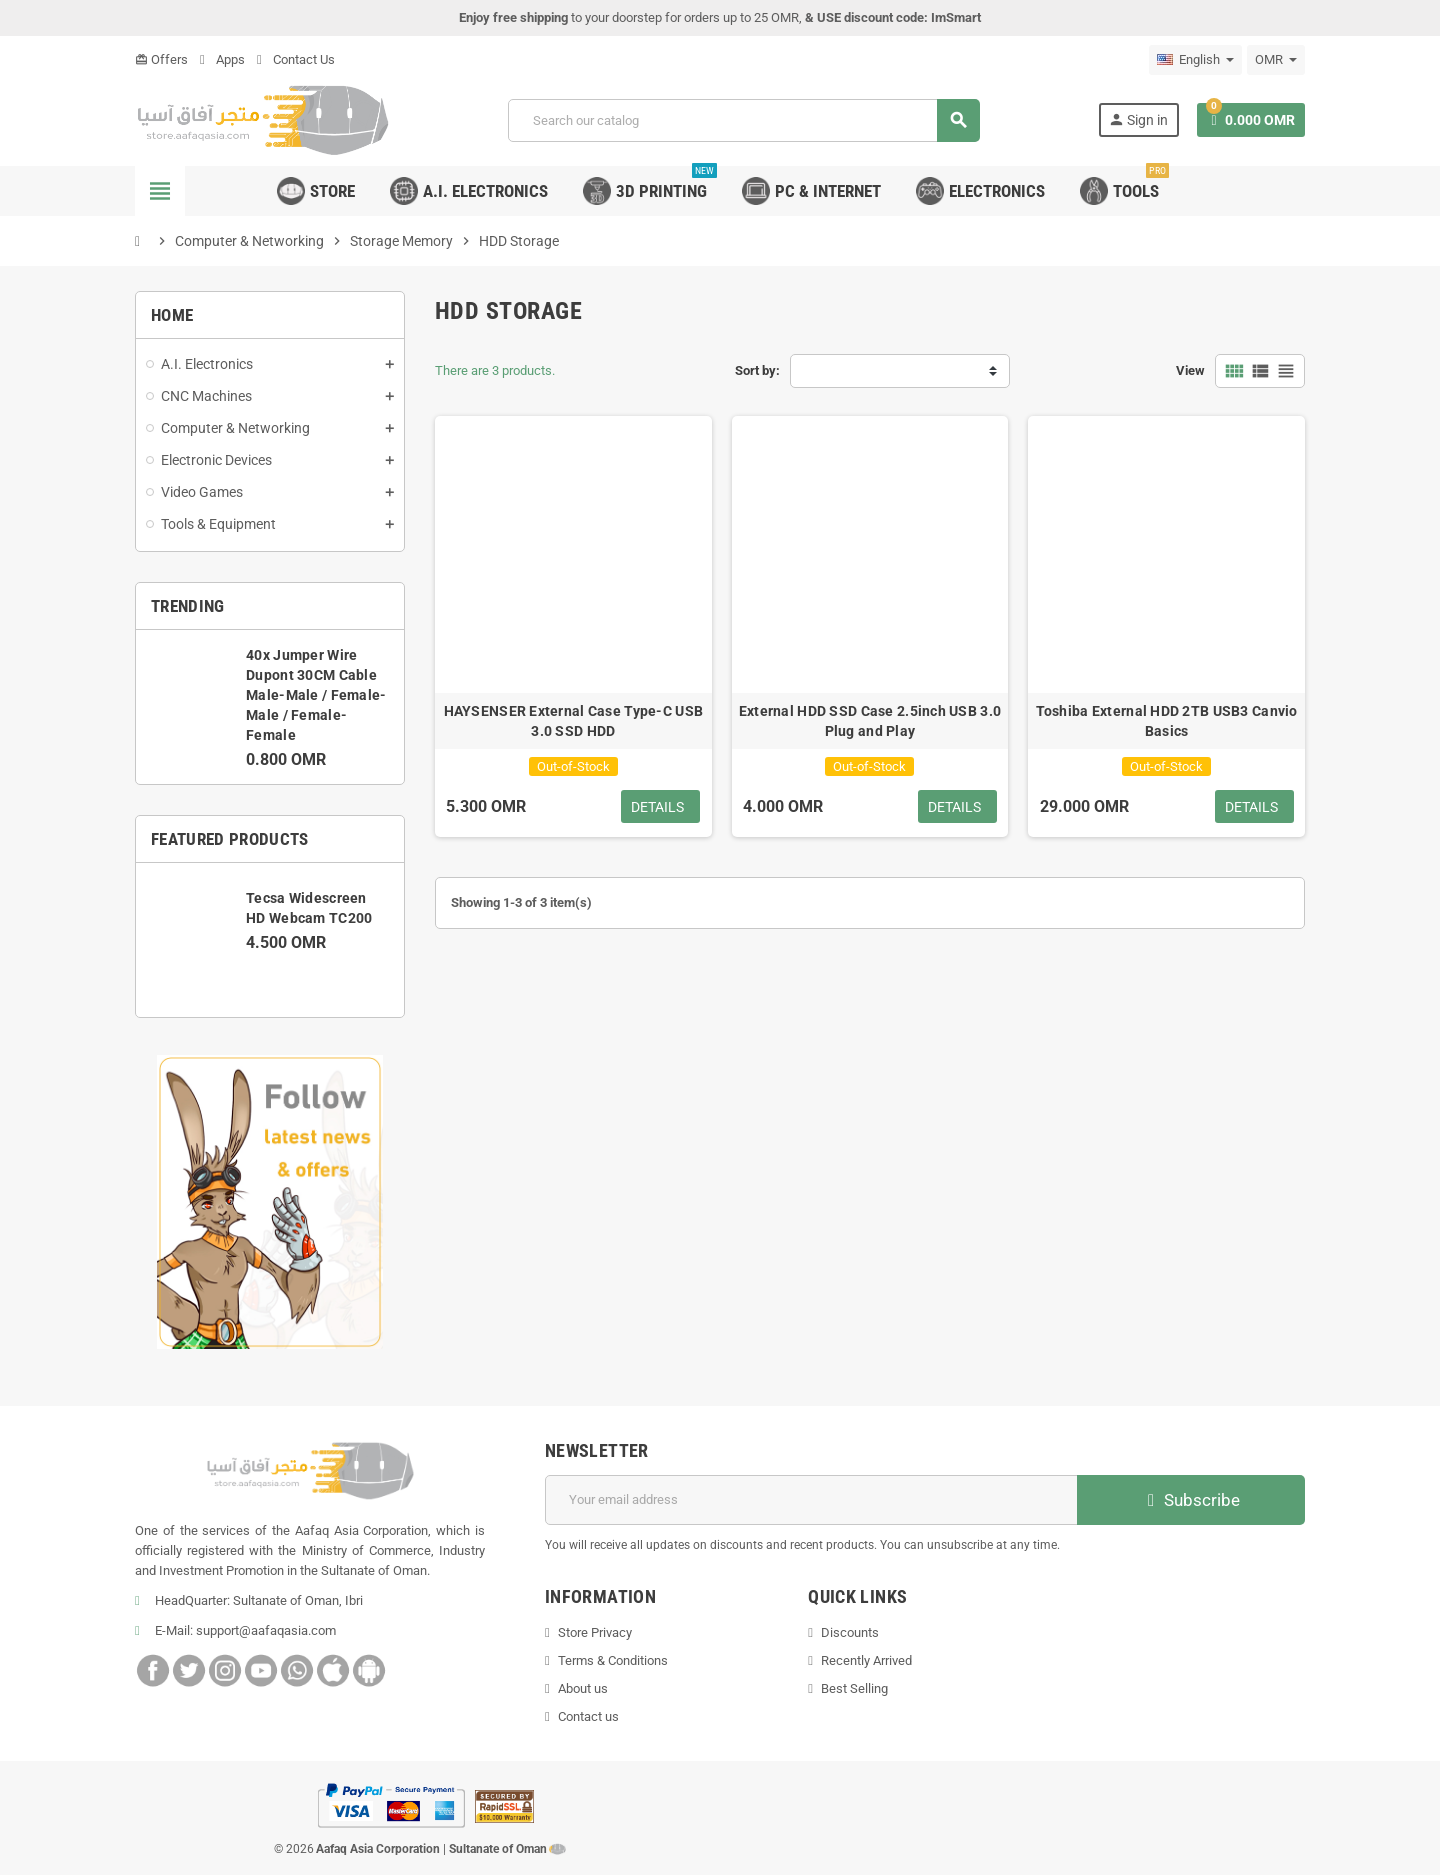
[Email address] (811, 1500)
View (1190, 370)
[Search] (743, 120)
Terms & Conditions (613, 1660)
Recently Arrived (866, 1660)
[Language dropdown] (1195, 60)
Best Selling (854, 1688)
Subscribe (1191, 1500)
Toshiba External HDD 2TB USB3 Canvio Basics (1167, 721)
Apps (222, 59)
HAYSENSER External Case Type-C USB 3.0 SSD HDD (574, 721)
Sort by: (757, 370)
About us (583, 1688)
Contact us (588, 1716)
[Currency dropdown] (1276, 60)
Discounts (850, 1632)
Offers (161, 59)
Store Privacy (595, 1632)
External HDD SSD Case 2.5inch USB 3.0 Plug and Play (870, 721)
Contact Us (296, 59)
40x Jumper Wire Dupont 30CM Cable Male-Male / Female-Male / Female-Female (316, 695)
